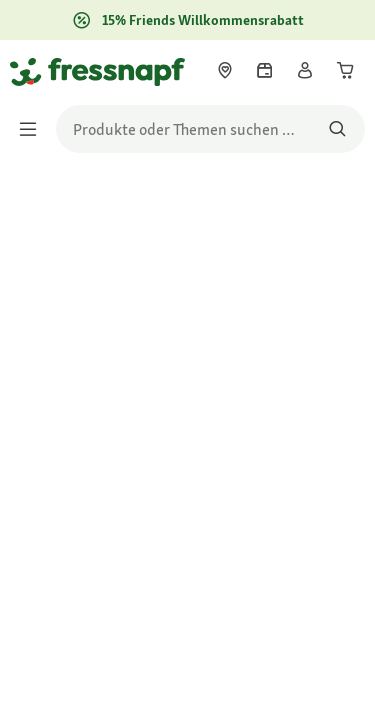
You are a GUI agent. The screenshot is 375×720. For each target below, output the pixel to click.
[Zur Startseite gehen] (33, 71)
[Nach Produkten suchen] (337, 129)
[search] (210, 129)
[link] (225, 70)
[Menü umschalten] (34, 129)
